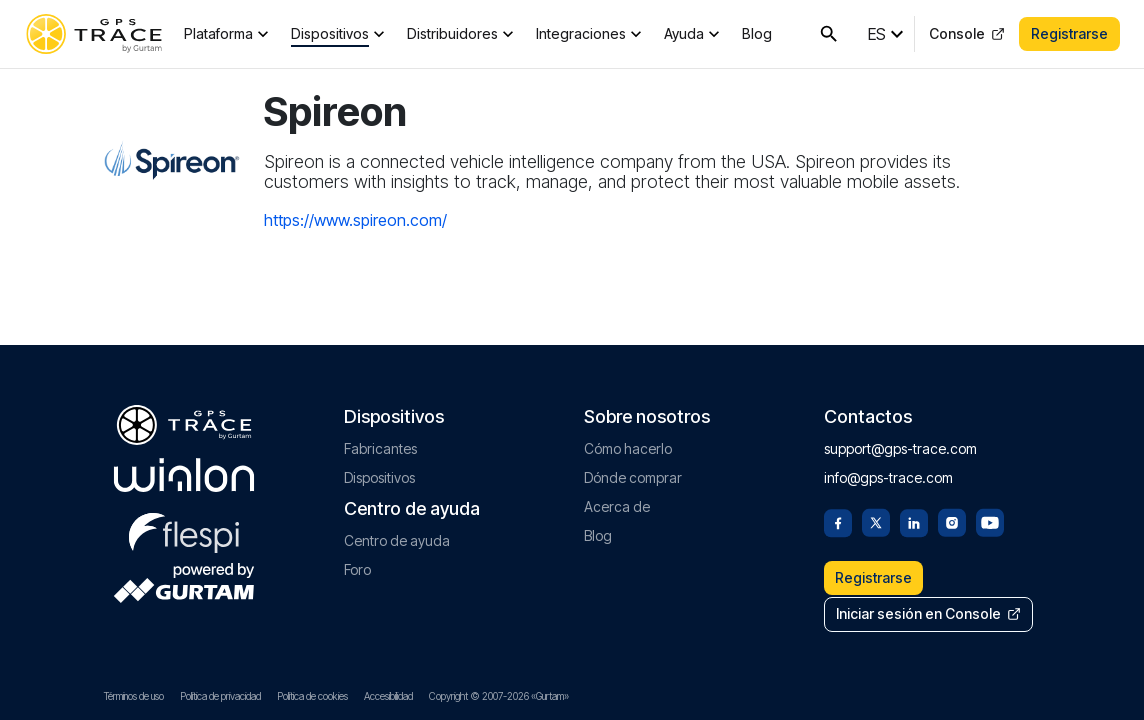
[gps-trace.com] (94, 34)
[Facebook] (838, 518)
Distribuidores (452, 33)
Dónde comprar (633, 474)
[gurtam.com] (184, 472)
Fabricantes (380, 445)
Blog (757, 33)
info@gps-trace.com (888, 474)
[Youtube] (990, 518)
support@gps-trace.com (900, 445)
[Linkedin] (914, 518)
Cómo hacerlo (628, 445)
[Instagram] (952, 518)
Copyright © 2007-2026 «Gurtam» (499, 696)
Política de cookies (312, 696)
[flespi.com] (184, 526)
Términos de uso (134, 696)
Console (967, 33)
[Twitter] (876, 518)
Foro (357, 566)
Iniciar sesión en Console (929, 613)
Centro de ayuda (397, 537)
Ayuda (684, 33)
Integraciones (581, 33)
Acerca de (617, 503)
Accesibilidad (388, 696)
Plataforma (218, 33)
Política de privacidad (220, 696)
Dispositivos (330, 33)
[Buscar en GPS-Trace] (829, 34)
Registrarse (1069, 33)
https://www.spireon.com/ (355, 220)
